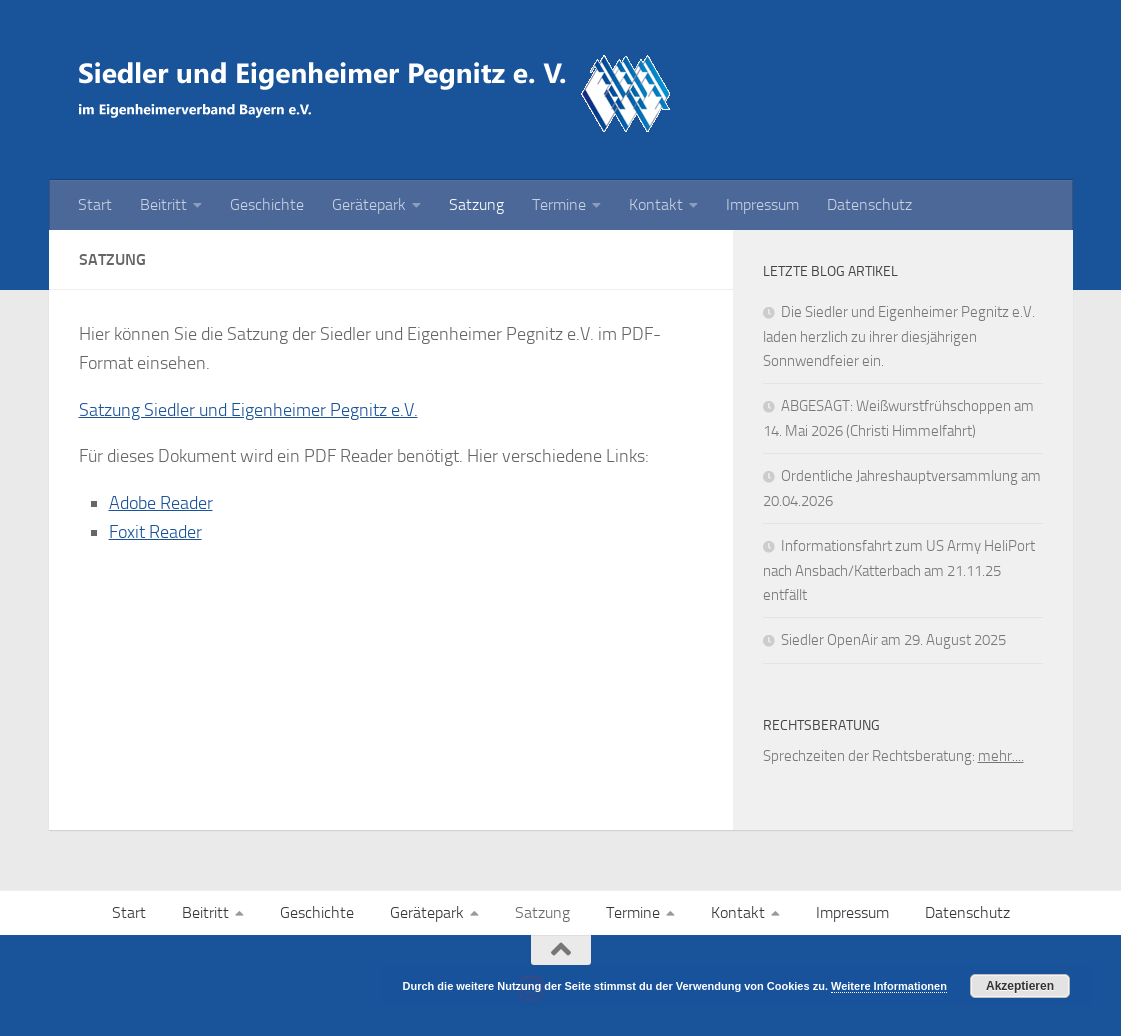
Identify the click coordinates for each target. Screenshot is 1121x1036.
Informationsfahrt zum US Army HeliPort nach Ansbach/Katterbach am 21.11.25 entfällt (899, 570)
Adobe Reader (161, 503)
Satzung (476, 204)
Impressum (762, 204)
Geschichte (267, 204)
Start (95, 204)
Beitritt (163, 204)
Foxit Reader (155, 532)
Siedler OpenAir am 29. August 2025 (893, 640)
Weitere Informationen (889, 986)
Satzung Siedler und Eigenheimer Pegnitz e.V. (248, 410)
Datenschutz (869, 204)
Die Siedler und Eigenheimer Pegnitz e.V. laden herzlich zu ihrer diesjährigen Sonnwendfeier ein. (899, 336)
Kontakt (656, 204)
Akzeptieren (1020, 986)
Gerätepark (369, 204)
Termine (559, 204)
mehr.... (1001, 756)
